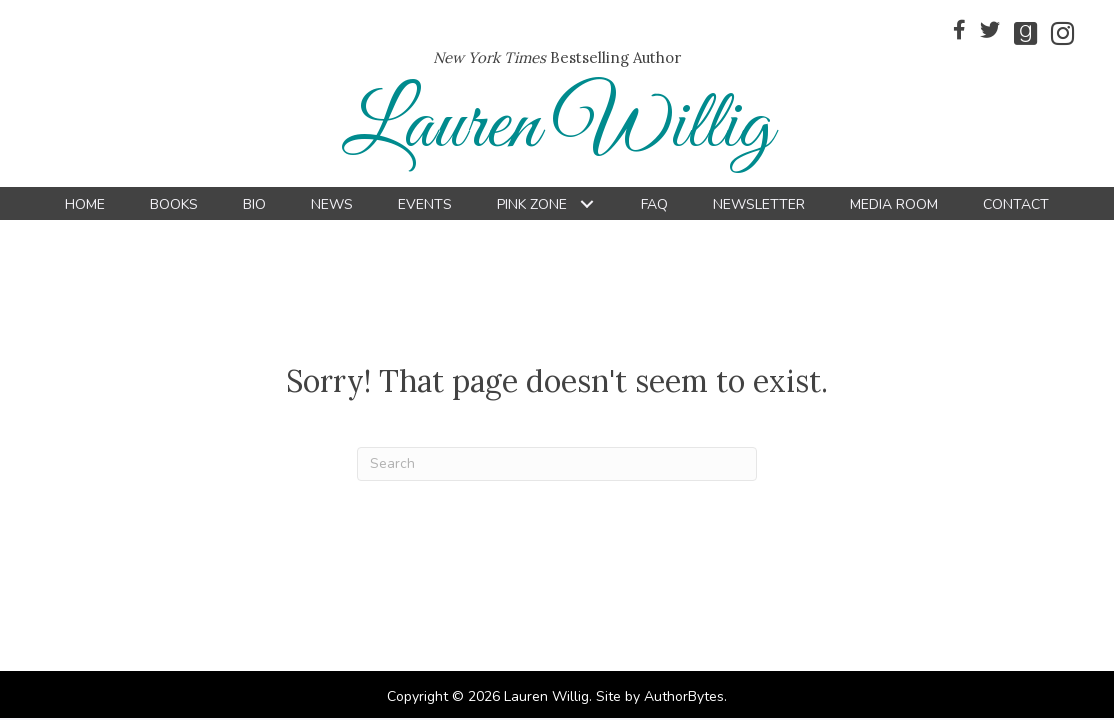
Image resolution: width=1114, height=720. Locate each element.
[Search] (557, 464)
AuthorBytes (684, 696)
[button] (586, 204)
